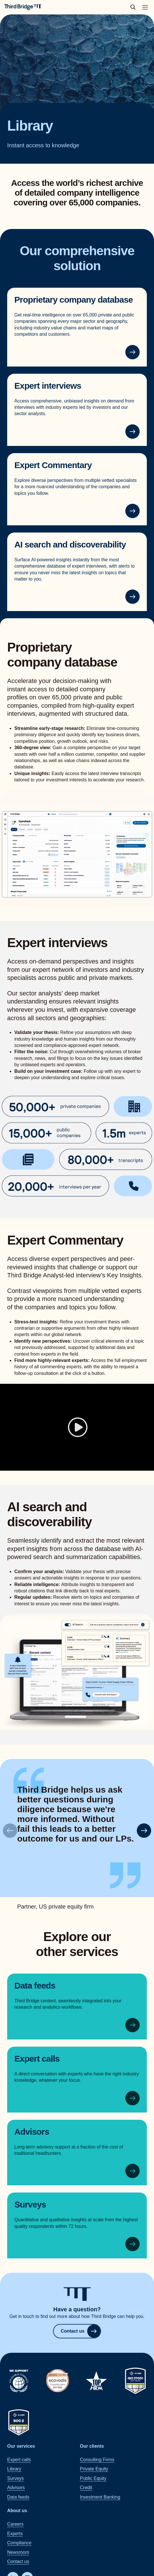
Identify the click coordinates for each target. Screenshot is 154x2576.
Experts (15, 2533)
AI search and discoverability (70, 544)
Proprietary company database (73, 299)
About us (17, 2510)
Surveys (30, 2204)
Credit (86, 2487)
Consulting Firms (97, 2459)
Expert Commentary (53, 465)
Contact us (81, 2331)
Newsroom (18, 2552)
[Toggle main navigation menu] (145, 7)
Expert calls (37, 2058)
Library (14, 2468)
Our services (21, 2446)
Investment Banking (100, 2496)
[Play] (77, 1427)
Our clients (92, 2446)
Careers (15, 2524)
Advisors (31, 2131)
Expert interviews (47, 385)
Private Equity (94, 2468)
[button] (144, 1830)
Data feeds (34, 1985)
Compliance (19, 2542)
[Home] (23, 7)
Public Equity (93, 2478)
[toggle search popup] (135, 7)
